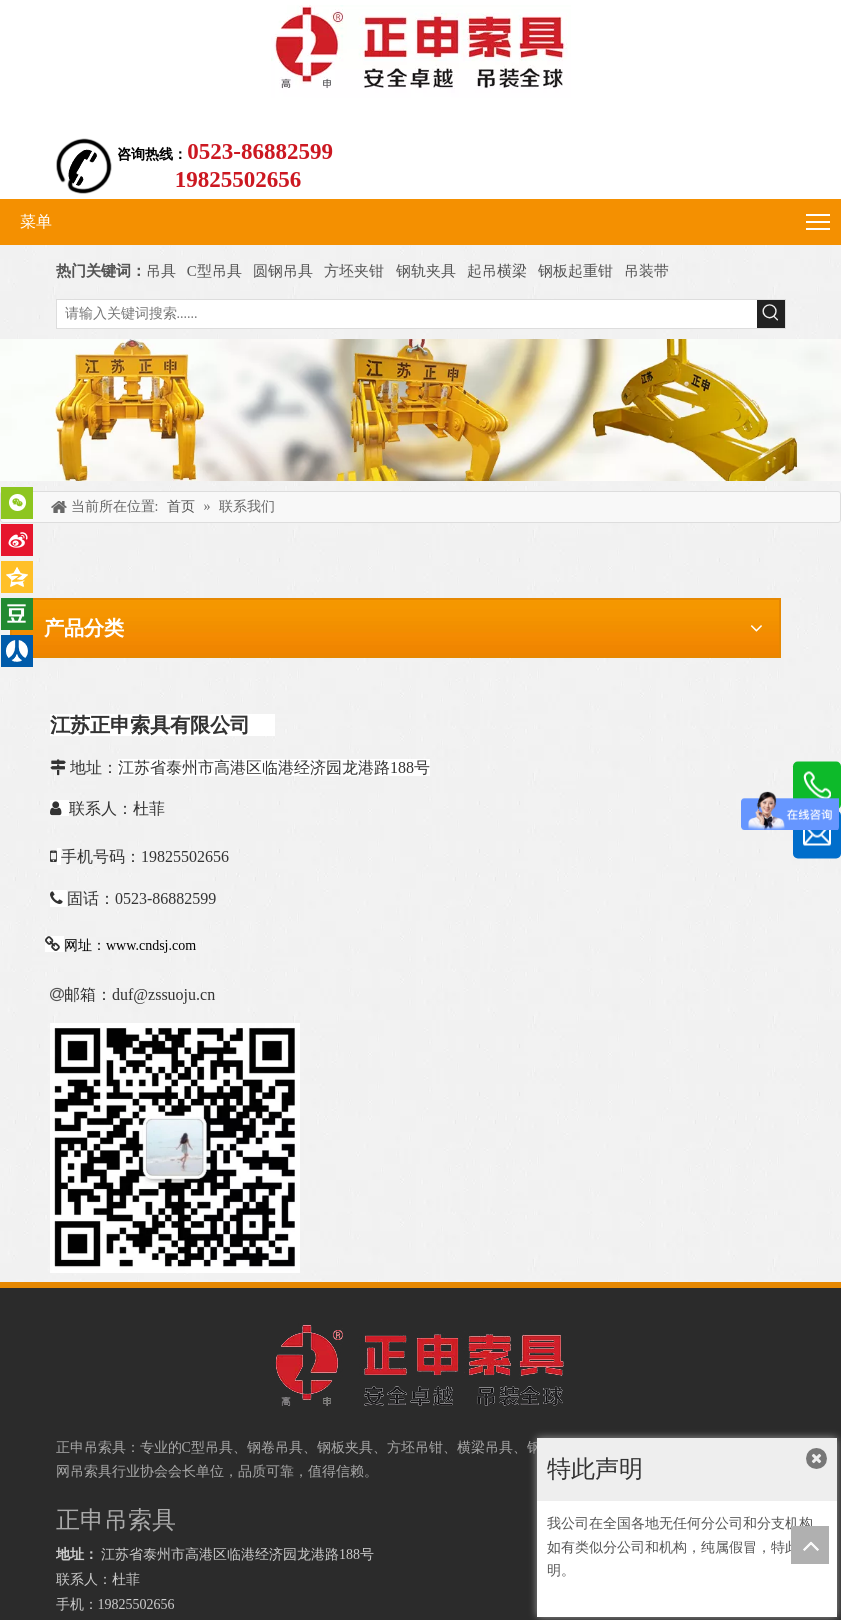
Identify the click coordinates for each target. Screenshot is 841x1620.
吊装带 (646, 271)
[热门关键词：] (771, 314)
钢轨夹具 (426, 271)
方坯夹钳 (354, 271)
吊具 (161, 271)
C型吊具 (216, 271)
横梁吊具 (485, 1447)
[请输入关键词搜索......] (407, 314)
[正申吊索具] (420, 410)
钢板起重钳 (577, 271)
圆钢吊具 (283, 271)
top (810, 1545)
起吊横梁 (497, 271)
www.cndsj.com (151, 945)
